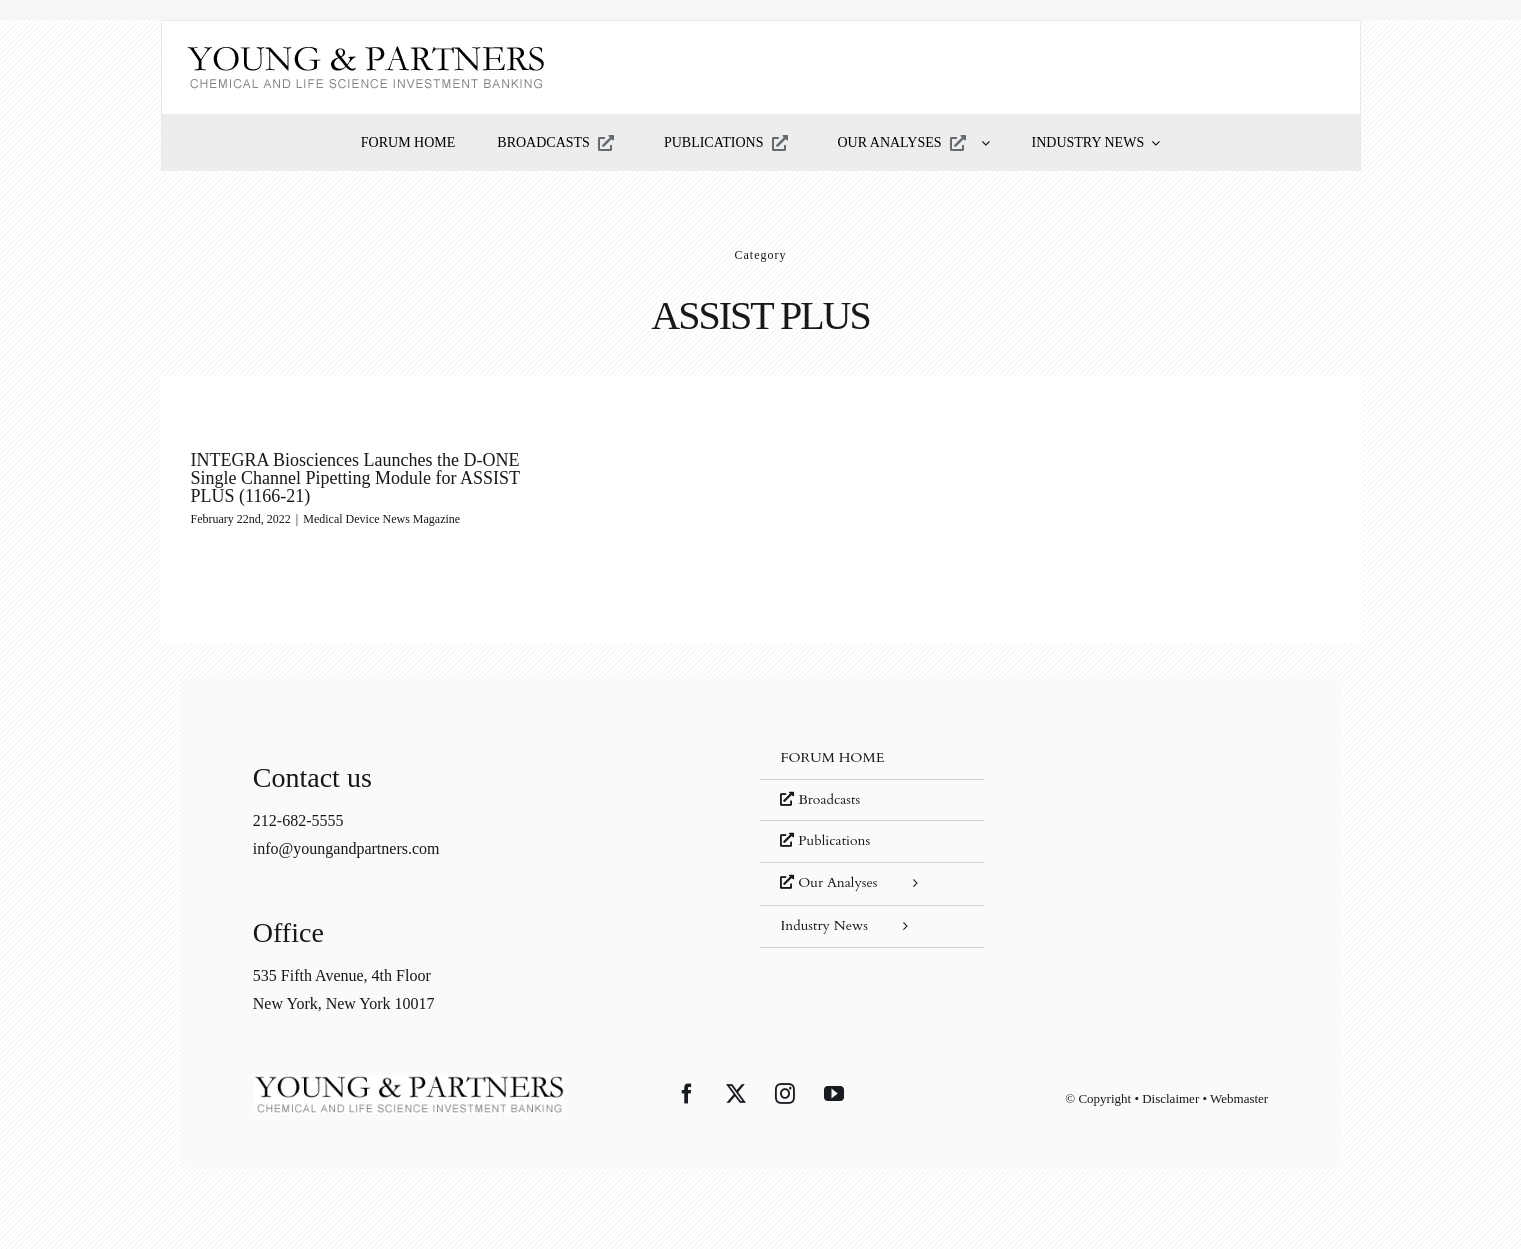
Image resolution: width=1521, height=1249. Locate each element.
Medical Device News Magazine (381, 519)
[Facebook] (687, 1094)
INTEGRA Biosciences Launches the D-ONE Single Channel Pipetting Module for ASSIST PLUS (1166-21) (355, 478)
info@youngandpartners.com (346, 848)
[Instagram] (785, 1094)
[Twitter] (736, 1094)
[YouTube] (834, 1094)
